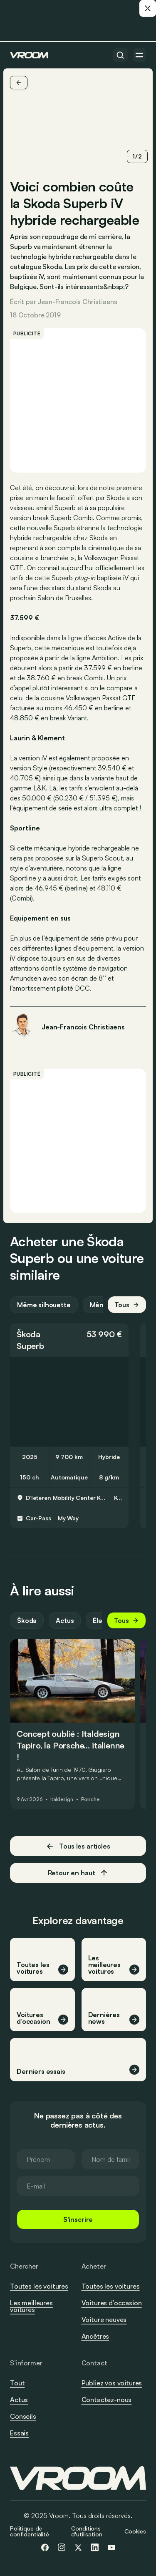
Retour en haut (78, 1873)
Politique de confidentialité (29, 2531)
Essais (19, 2433)
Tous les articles (78, 1846)
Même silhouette (44, 1305)
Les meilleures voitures (31, 2306)
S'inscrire (78, 2219)
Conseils (23, 2416)
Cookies (135, 2531)
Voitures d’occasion (112, 2303)
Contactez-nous (107, 2400)
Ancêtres (95, 2336)
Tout (17, 2383)
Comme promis (118, 517)
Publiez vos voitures (112, 2383)
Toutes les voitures (39, 2286)
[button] (69, 1340)
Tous (126, 1305)
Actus (65, 1620)
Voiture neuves (104, 2319)
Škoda (28, 1334)
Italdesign (61, 1799)
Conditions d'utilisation (86, 2531)
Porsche (90, 1799)
